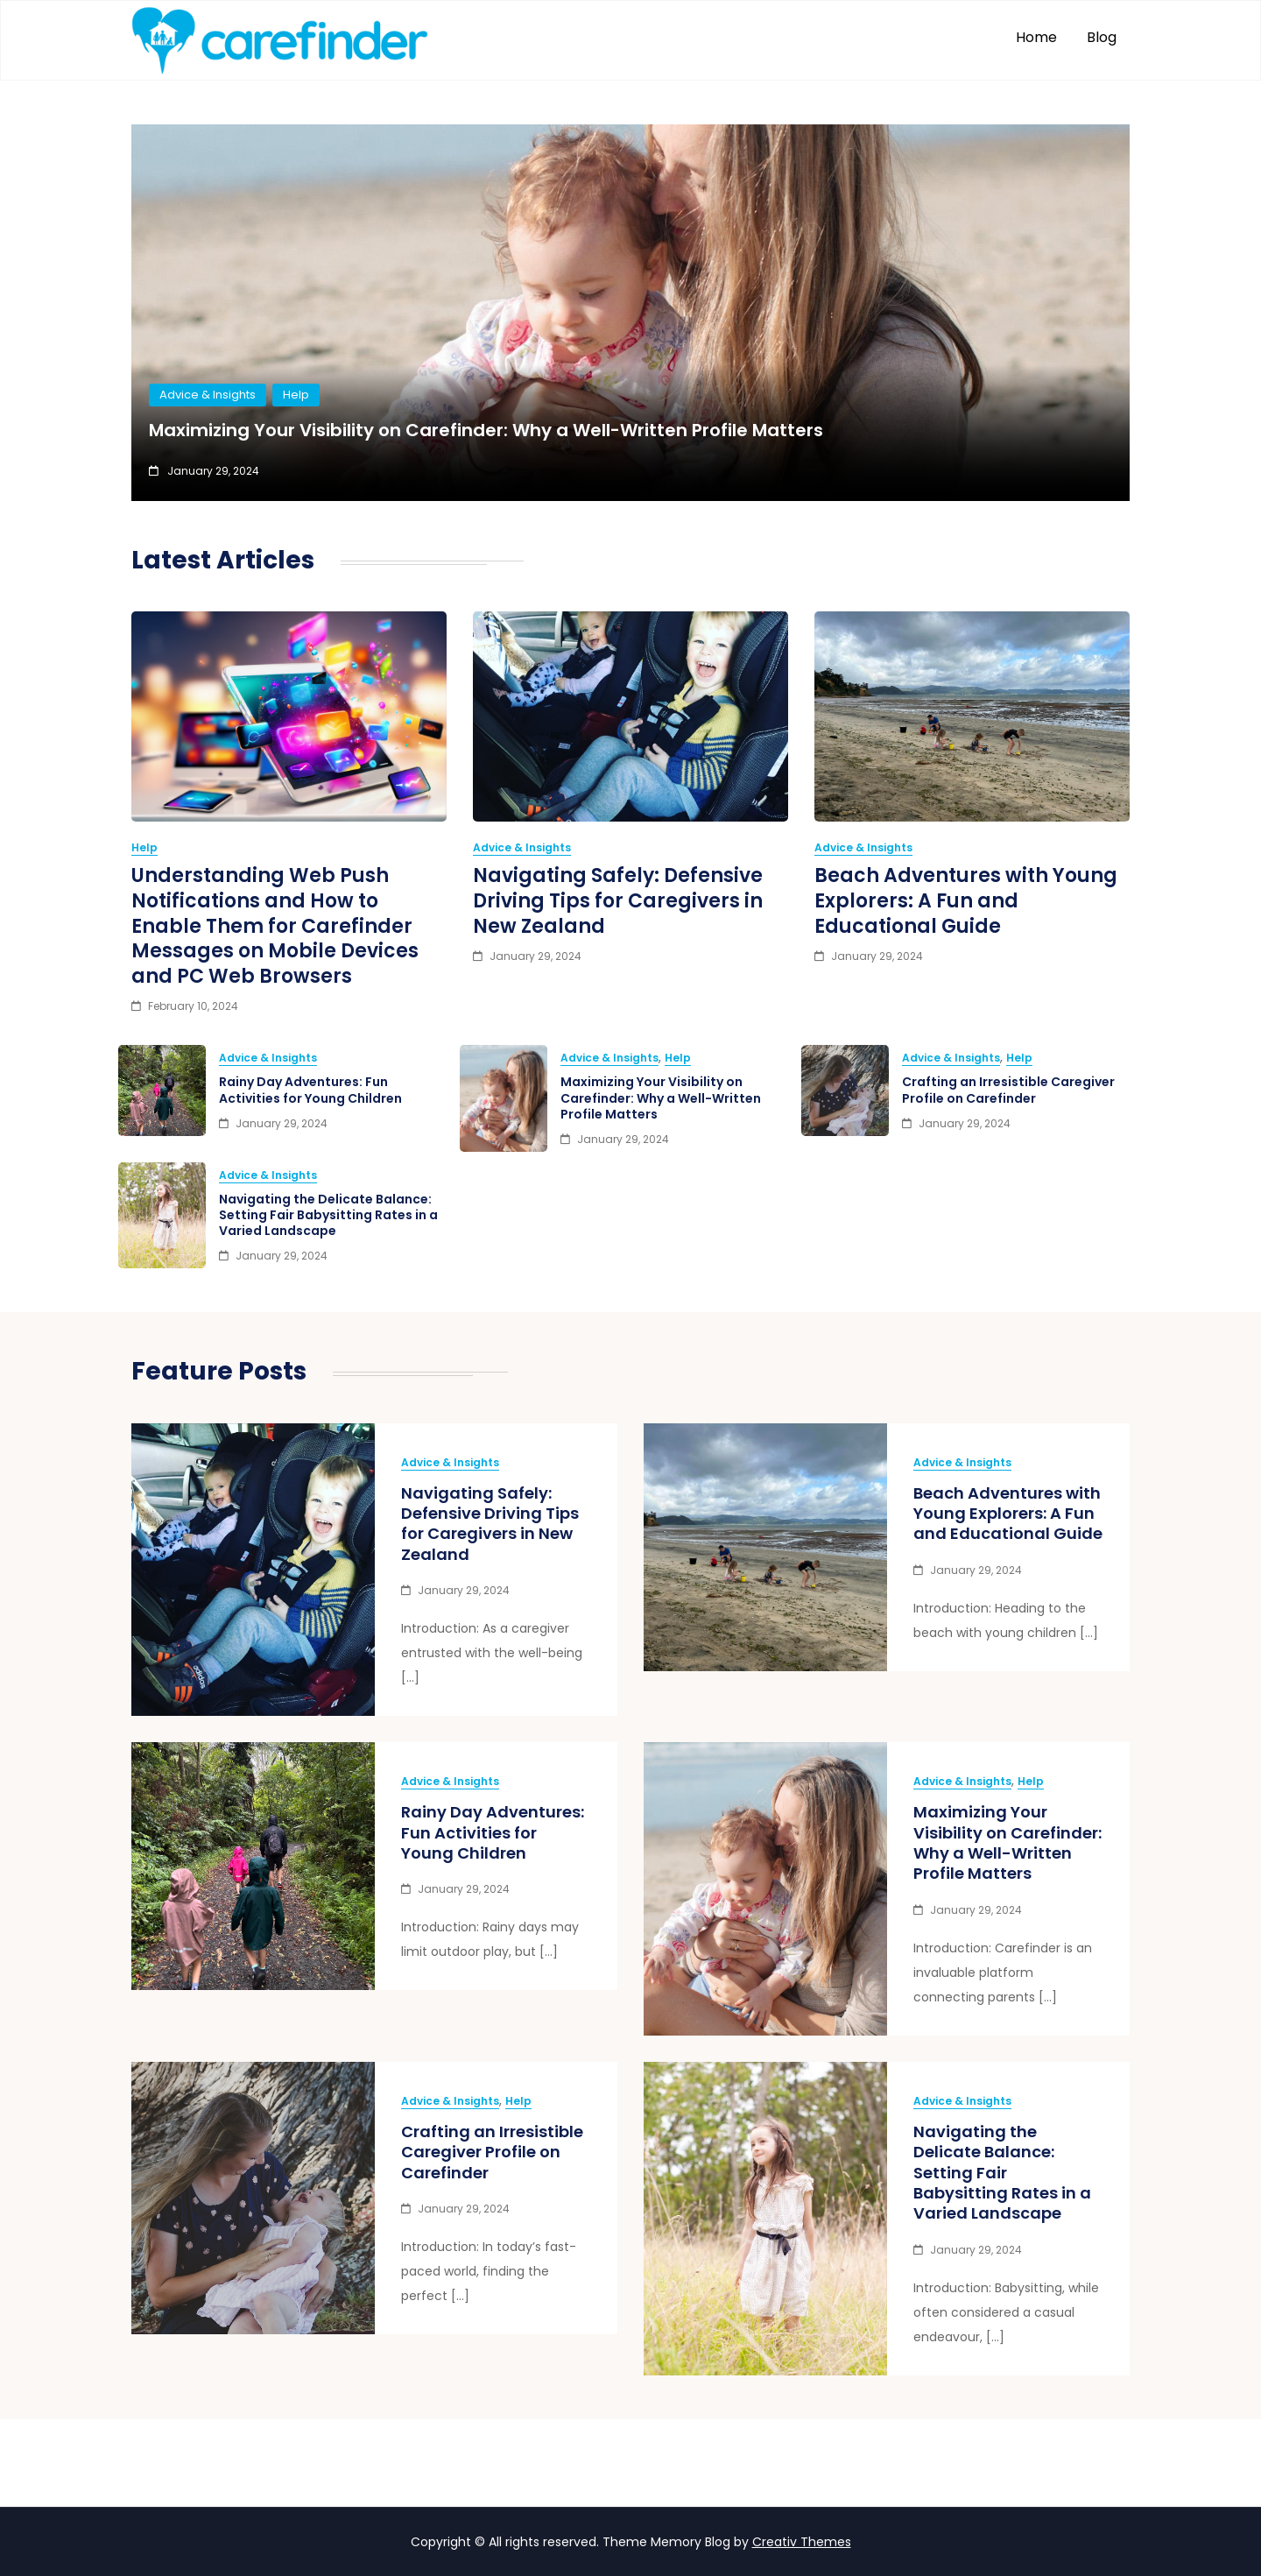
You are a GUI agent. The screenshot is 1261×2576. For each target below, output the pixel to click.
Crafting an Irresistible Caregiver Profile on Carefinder (1008, 1089)
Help (296, 394)
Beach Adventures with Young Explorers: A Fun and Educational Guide (965, 900)
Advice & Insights (207, 394)
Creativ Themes (801, 2542)
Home (1036, 37)
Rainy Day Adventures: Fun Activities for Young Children (310, 1089)
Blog (1102, 37)
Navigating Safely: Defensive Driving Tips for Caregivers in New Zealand (618, 900)
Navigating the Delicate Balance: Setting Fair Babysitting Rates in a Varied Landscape (328, 1214)
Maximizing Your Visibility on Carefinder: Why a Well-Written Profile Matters (486, 430)
